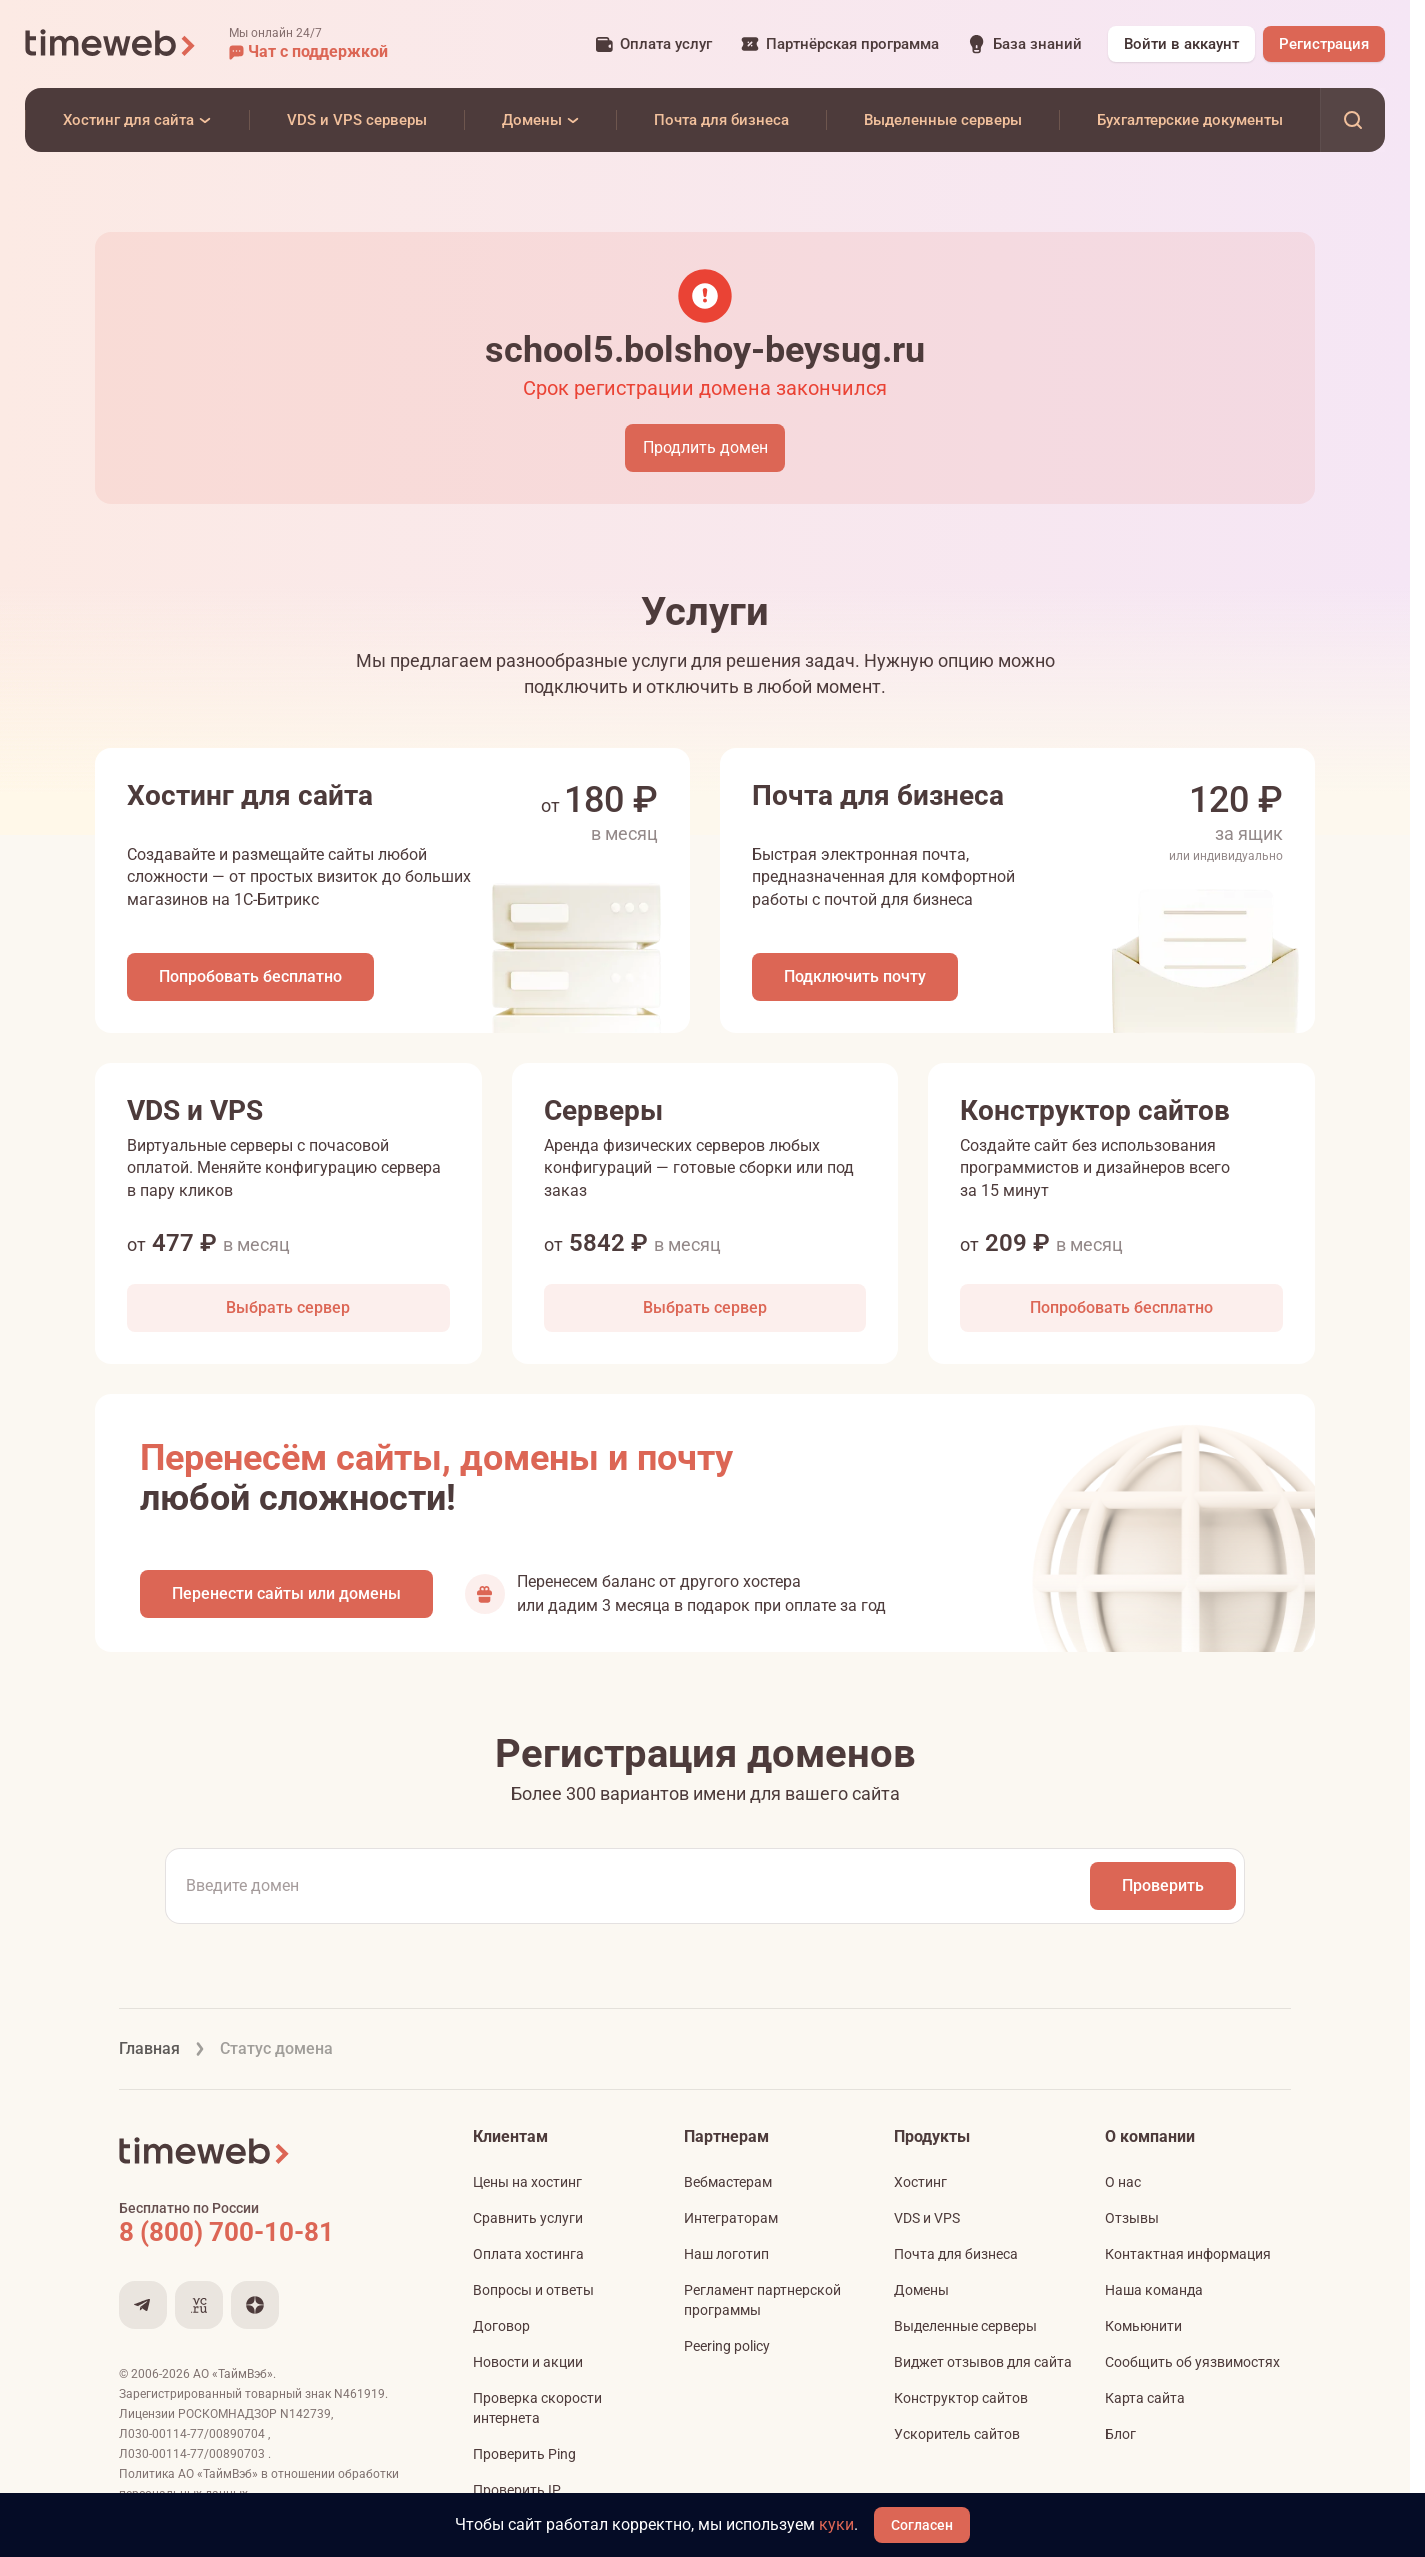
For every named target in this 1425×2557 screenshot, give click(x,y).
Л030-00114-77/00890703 (193, 2459)
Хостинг (920, 2187)
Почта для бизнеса (956, 2259)
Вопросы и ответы (533, 2295)
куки (837, 2524)
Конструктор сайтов (961, 2403)
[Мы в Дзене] (255, 2310)
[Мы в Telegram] (143, 2310)
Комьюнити (1143, 2331)
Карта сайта (1145, 2403)
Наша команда (1154, 2295)
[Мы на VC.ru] (199, 2310)
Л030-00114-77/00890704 (193, 2439)
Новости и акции (528, 2367)
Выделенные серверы (965, 2331)
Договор (501, 2331)
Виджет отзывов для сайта (983, 2367)
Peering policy (727, 2351)
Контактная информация (1188, 2259)
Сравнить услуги (528, 2223)
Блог (1120, 2439)
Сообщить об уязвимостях (1192, 2367)
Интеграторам (731, 2223)
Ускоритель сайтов (957, 2439)
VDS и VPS (927, 2223)
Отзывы (1132, 2223)
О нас (1123, 2187)
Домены (921, 2295)
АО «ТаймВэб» (233, 2379)
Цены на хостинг (527, 2187)
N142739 (305, 2419)
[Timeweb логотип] (111, 44)
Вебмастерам (728, 2187)
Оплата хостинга (528, 2259)
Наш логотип (726, 2259)
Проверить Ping (524, 2459)
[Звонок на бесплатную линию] (269, 2237)
